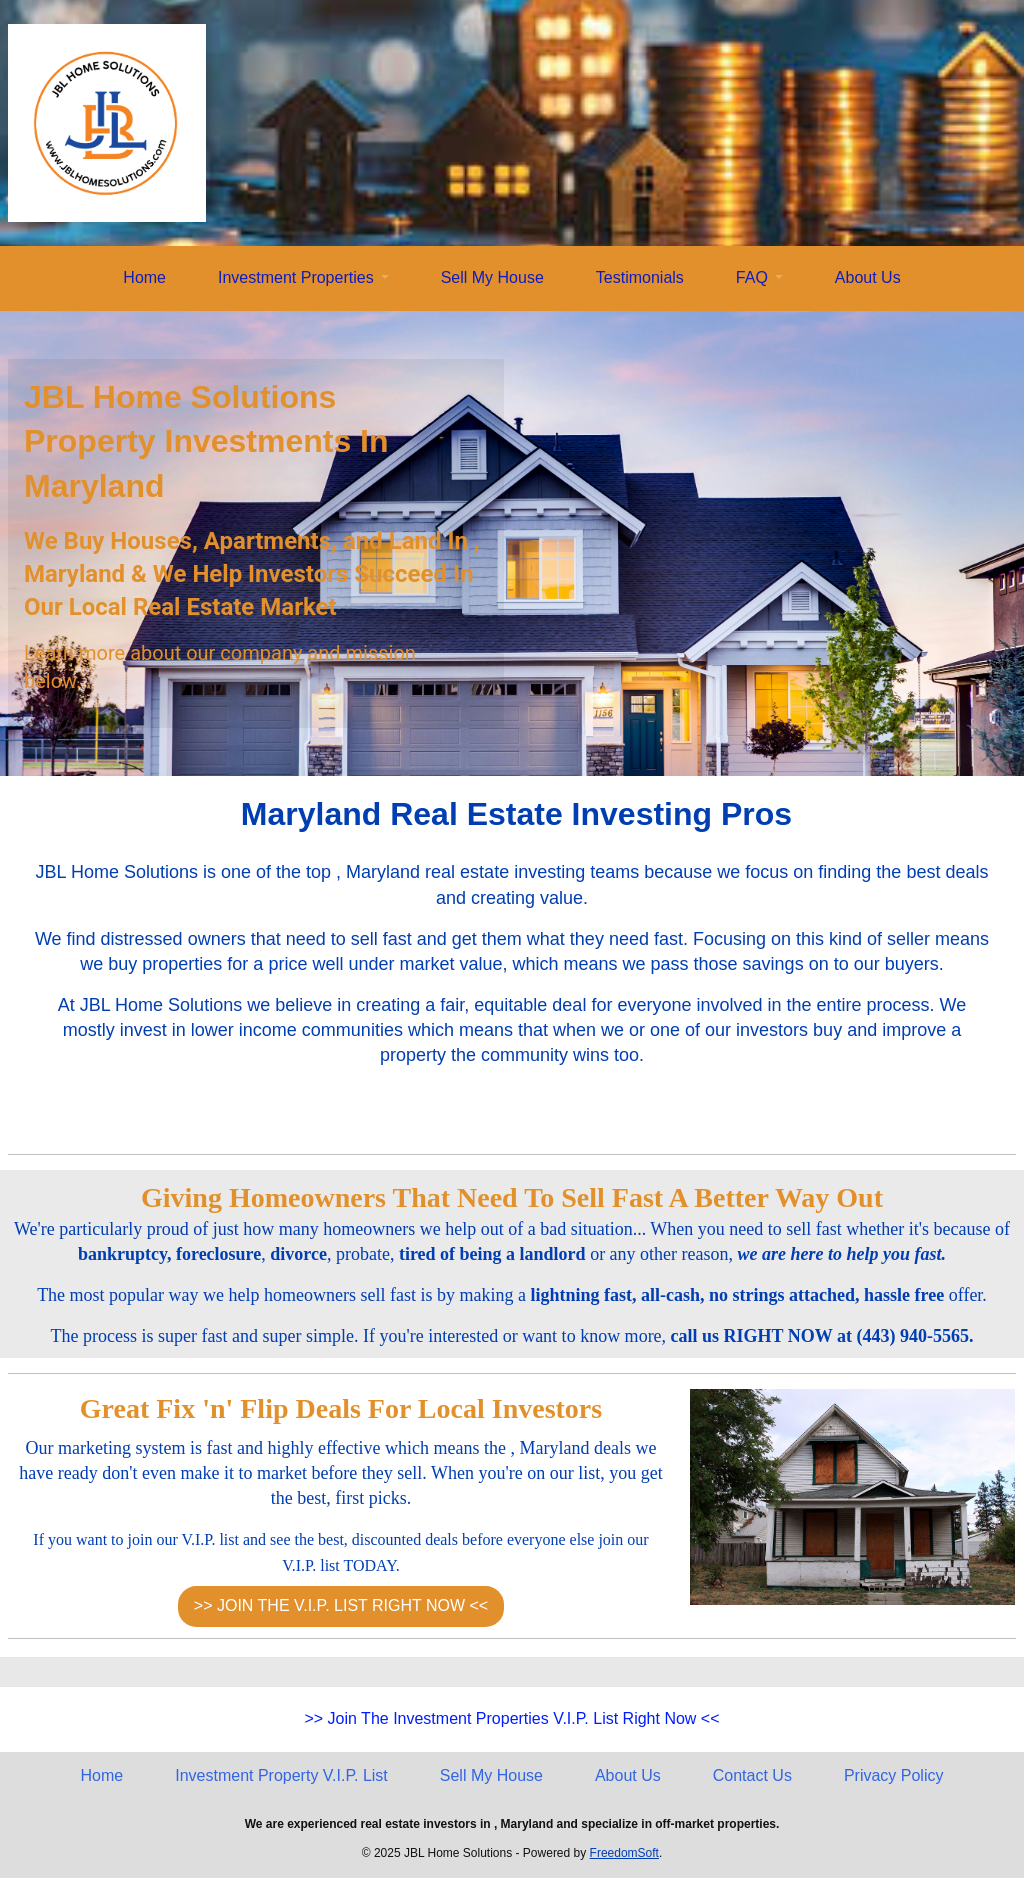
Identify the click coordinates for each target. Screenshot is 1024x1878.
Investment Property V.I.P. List (281, 1775)
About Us (868, 277)
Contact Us (752, 1775)
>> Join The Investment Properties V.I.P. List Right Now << (511, 1718)
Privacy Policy (894, 1775)
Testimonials (640, 277)
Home (144, 277)
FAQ (752, 277)
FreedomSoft (624, 1853)
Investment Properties (296, 277)
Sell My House (492, 277)
